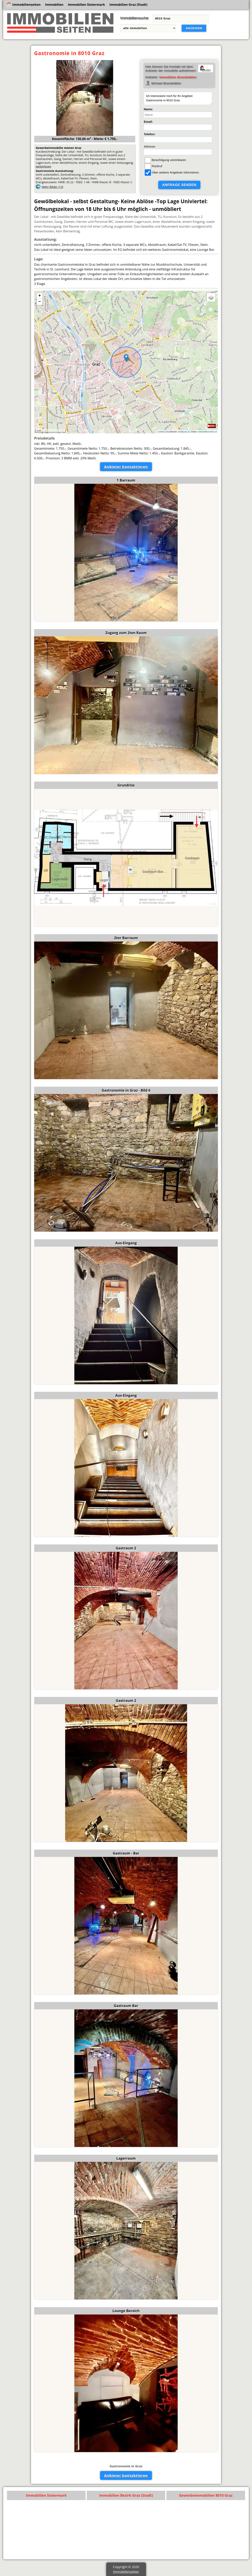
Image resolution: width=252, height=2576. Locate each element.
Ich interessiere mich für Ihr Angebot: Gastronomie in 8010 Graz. (178, 98)
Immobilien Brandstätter (178, 77)
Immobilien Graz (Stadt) (128, 4)
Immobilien (54, 4)
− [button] (39, 302)
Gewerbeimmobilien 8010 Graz (206, 2495)
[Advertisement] (126, 2528)
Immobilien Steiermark (86, 4)
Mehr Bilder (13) (52, 187)
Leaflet (160, 431)
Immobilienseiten (26, 4)
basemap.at (183, 431)
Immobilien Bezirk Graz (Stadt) (126, 2495)
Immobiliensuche (134, 18)
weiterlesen (43, 166)
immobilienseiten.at (207, 431)
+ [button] (39, 296)
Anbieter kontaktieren (126, 466)
